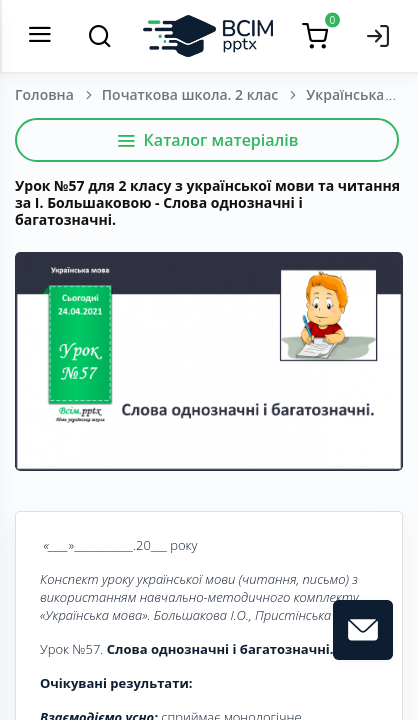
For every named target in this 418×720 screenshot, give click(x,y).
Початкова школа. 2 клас (190, 94)
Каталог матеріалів (207, 140)
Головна (44, 94)
